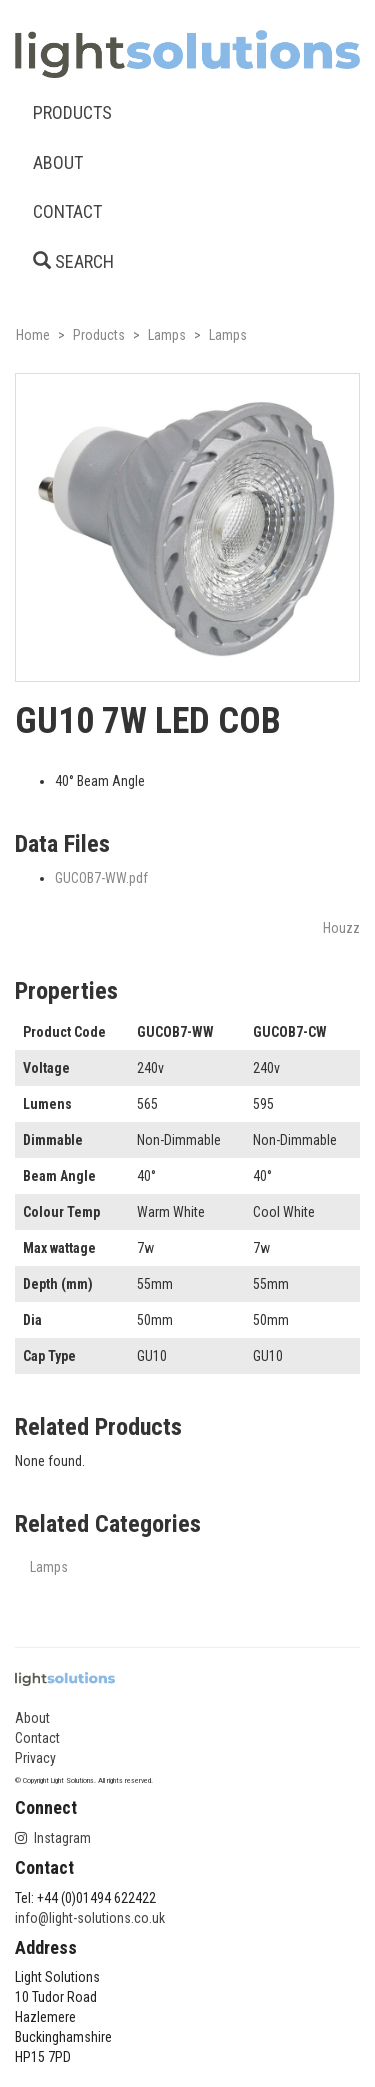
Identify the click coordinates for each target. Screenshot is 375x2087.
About (32, 1718)
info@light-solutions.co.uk (90, 1918)
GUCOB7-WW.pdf (101, 878)
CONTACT (67, 211)
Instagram (53, 1838)
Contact (37, 1738)
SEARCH (73, 261)
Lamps (49, 1567)
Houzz (341, 928)
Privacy (35, 1758)
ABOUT (58, 162)
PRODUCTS (72, 112)
